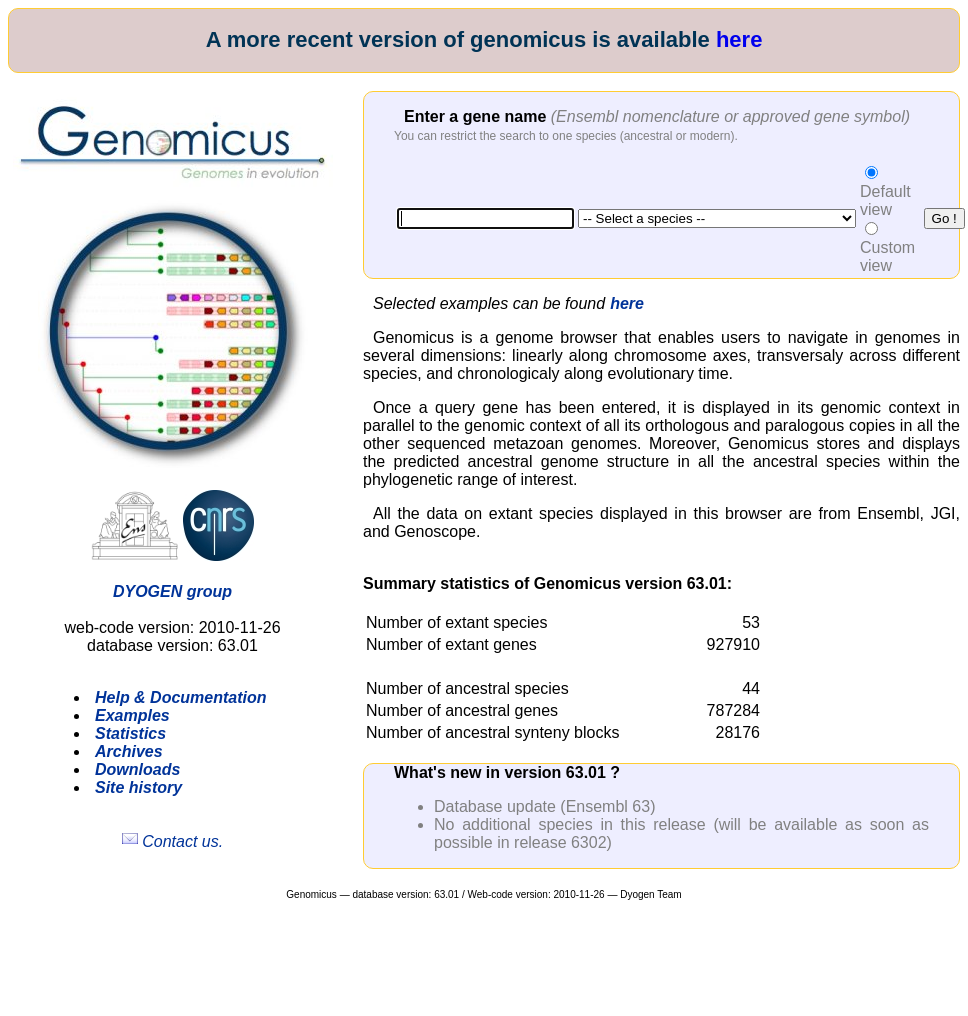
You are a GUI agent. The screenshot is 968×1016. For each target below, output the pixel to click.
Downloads (137, 769)
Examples (132, 715)
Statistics (130, 733)
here (739, 39)
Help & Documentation (181, 697)
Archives (129, 751)
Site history (138, 787)
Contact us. (172, 841)
